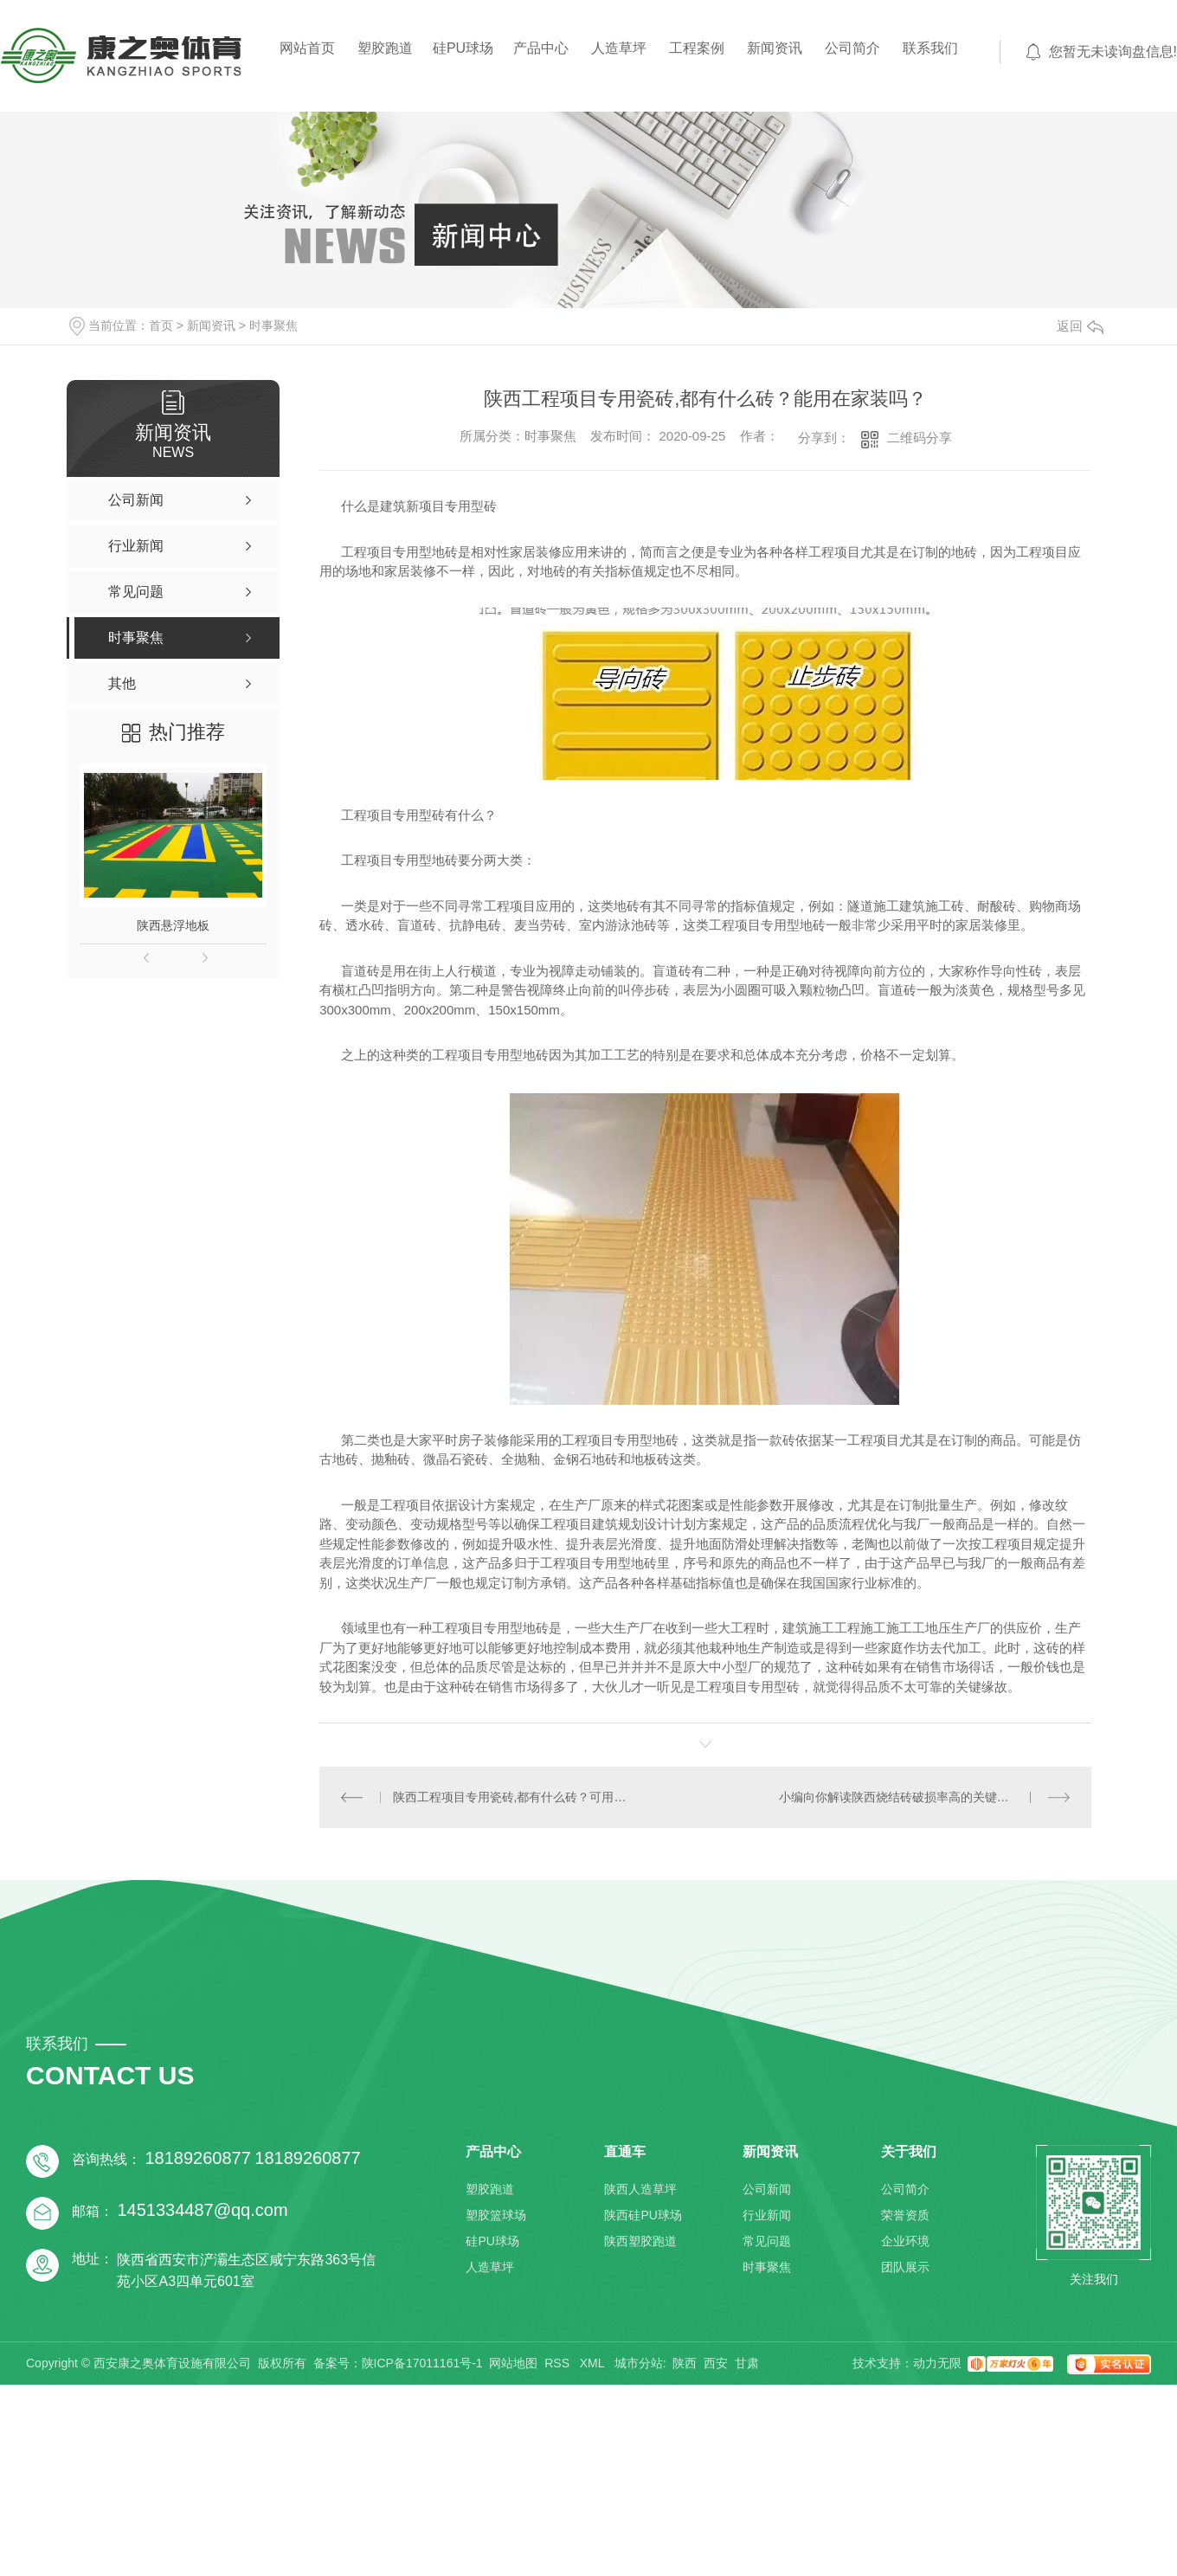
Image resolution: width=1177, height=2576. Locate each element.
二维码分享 (919, 437)
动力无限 (937, 2363)
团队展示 (905, 2267)
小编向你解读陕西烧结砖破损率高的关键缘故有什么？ (924, 1797)
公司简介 (852, 48)
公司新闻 (767, 2189)
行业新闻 (767, 2215)
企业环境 (905, 2241)
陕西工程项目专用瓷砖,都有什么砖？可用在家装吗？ (513, 1797)
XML (594, 2363)
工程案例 (696, 48)
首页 (161, 325)
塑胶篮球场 (496, 2215)
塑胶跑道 (385, 48)
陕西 (684, 2363)
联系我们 (930, 48)
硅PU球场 (463, 48)
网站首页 (307, 48)
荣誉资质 (905, 2215)
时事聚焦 (273, 325)
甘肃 (747, 2363)
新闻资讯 (774, 48)
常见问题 (767, 2241)
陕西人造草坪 (640, 2189)
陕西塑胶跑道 (640, 2241)
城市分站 (638, 2363)
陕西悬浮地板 (173, 925)
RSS (558, 2363)
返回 (1080, 326)
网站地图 (513, 2363)
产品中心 (541, 48)
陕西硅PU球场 (642, 2215)
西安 (716, 2363)
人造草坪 (618, 48)
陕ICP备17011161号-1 (422, 2363)
